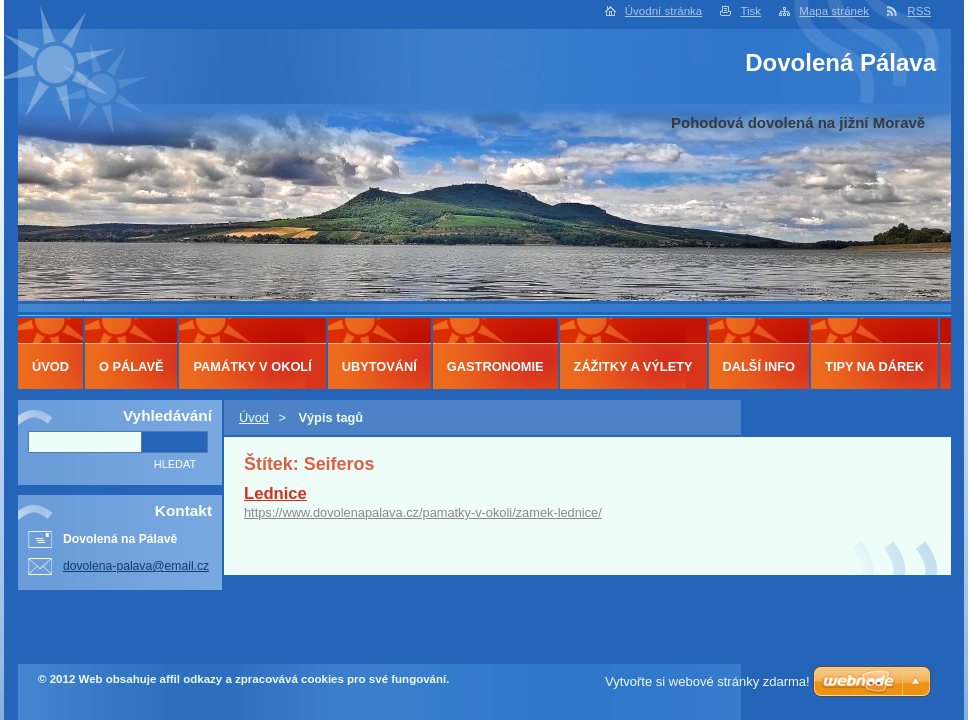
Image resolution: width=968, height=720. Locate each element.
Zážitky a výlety (633, 366)
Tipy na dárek (874, 366)
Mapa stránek (834, 11)
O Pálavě (131, 366)
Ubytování (379, 366)
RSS (919, 11)
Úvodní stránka (663, 11)
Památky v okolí (252, 366)
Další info (759, 366)
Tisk (750, 11)
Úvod (254, 417)
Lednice (275, 493)
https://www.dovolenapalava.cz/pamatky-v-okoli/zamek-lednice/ (423, 512)
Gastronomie (495, 366)
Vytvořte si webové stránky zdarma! (707, 681)
